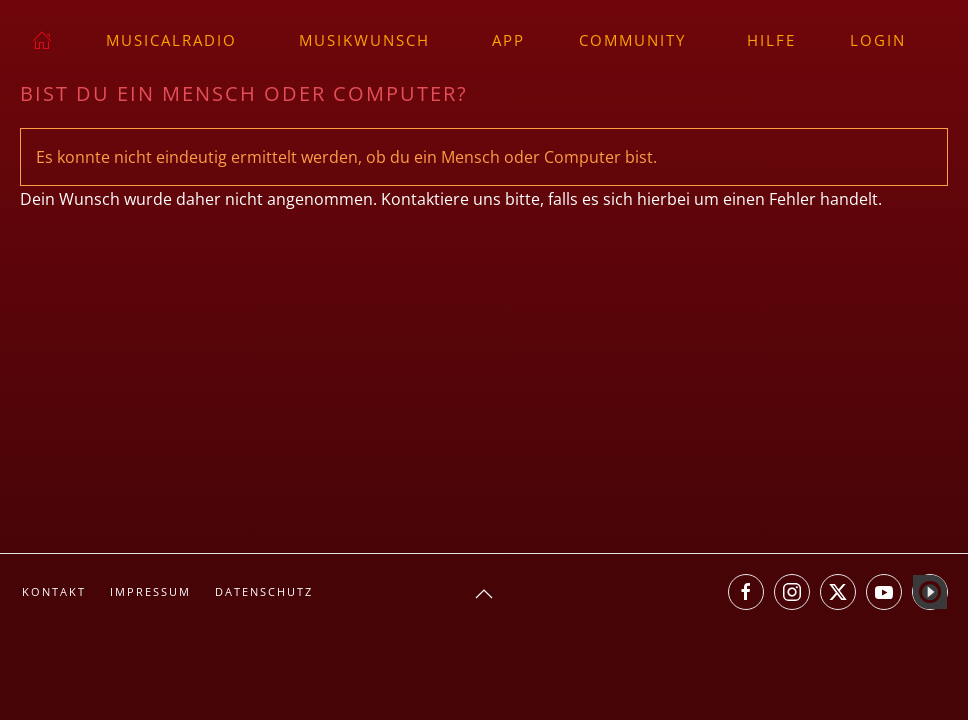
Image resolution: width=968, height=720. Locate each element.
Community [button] (632, 40)
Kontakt (54, 591)
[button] (484, 594)
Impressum (150, 591)
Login (878, 40)
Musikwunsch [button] (364, 40)
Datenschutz (264, 591)
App (508, 40)
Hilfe (771, 40)
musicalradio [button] (171, 40)
